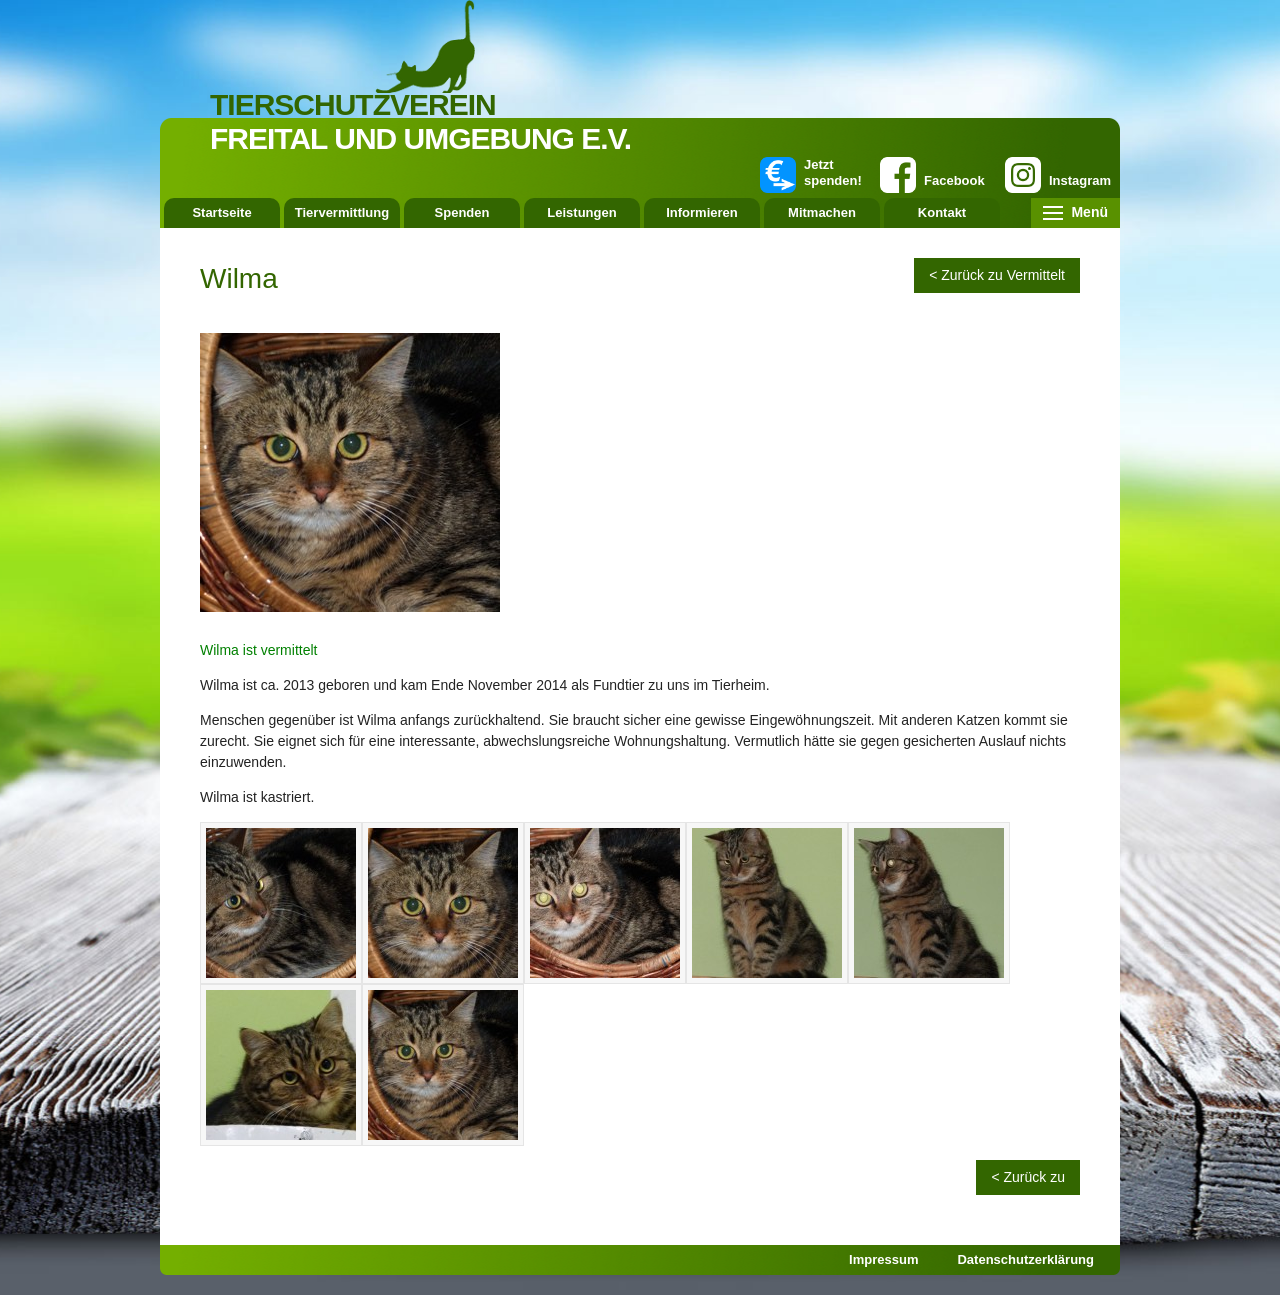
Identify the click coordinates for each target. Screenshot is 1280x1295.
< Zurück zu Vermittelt (997, 275)
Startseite (221, 212)
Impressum (883, 1259)
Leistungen (581, 212)
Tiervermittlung (342, 212)
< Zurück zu (1028, 1177)
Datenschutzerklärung (1025, 1259)
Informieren (702, 212)
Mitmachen (822, 212)
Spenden (462, 212)
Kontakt (942, 212)
